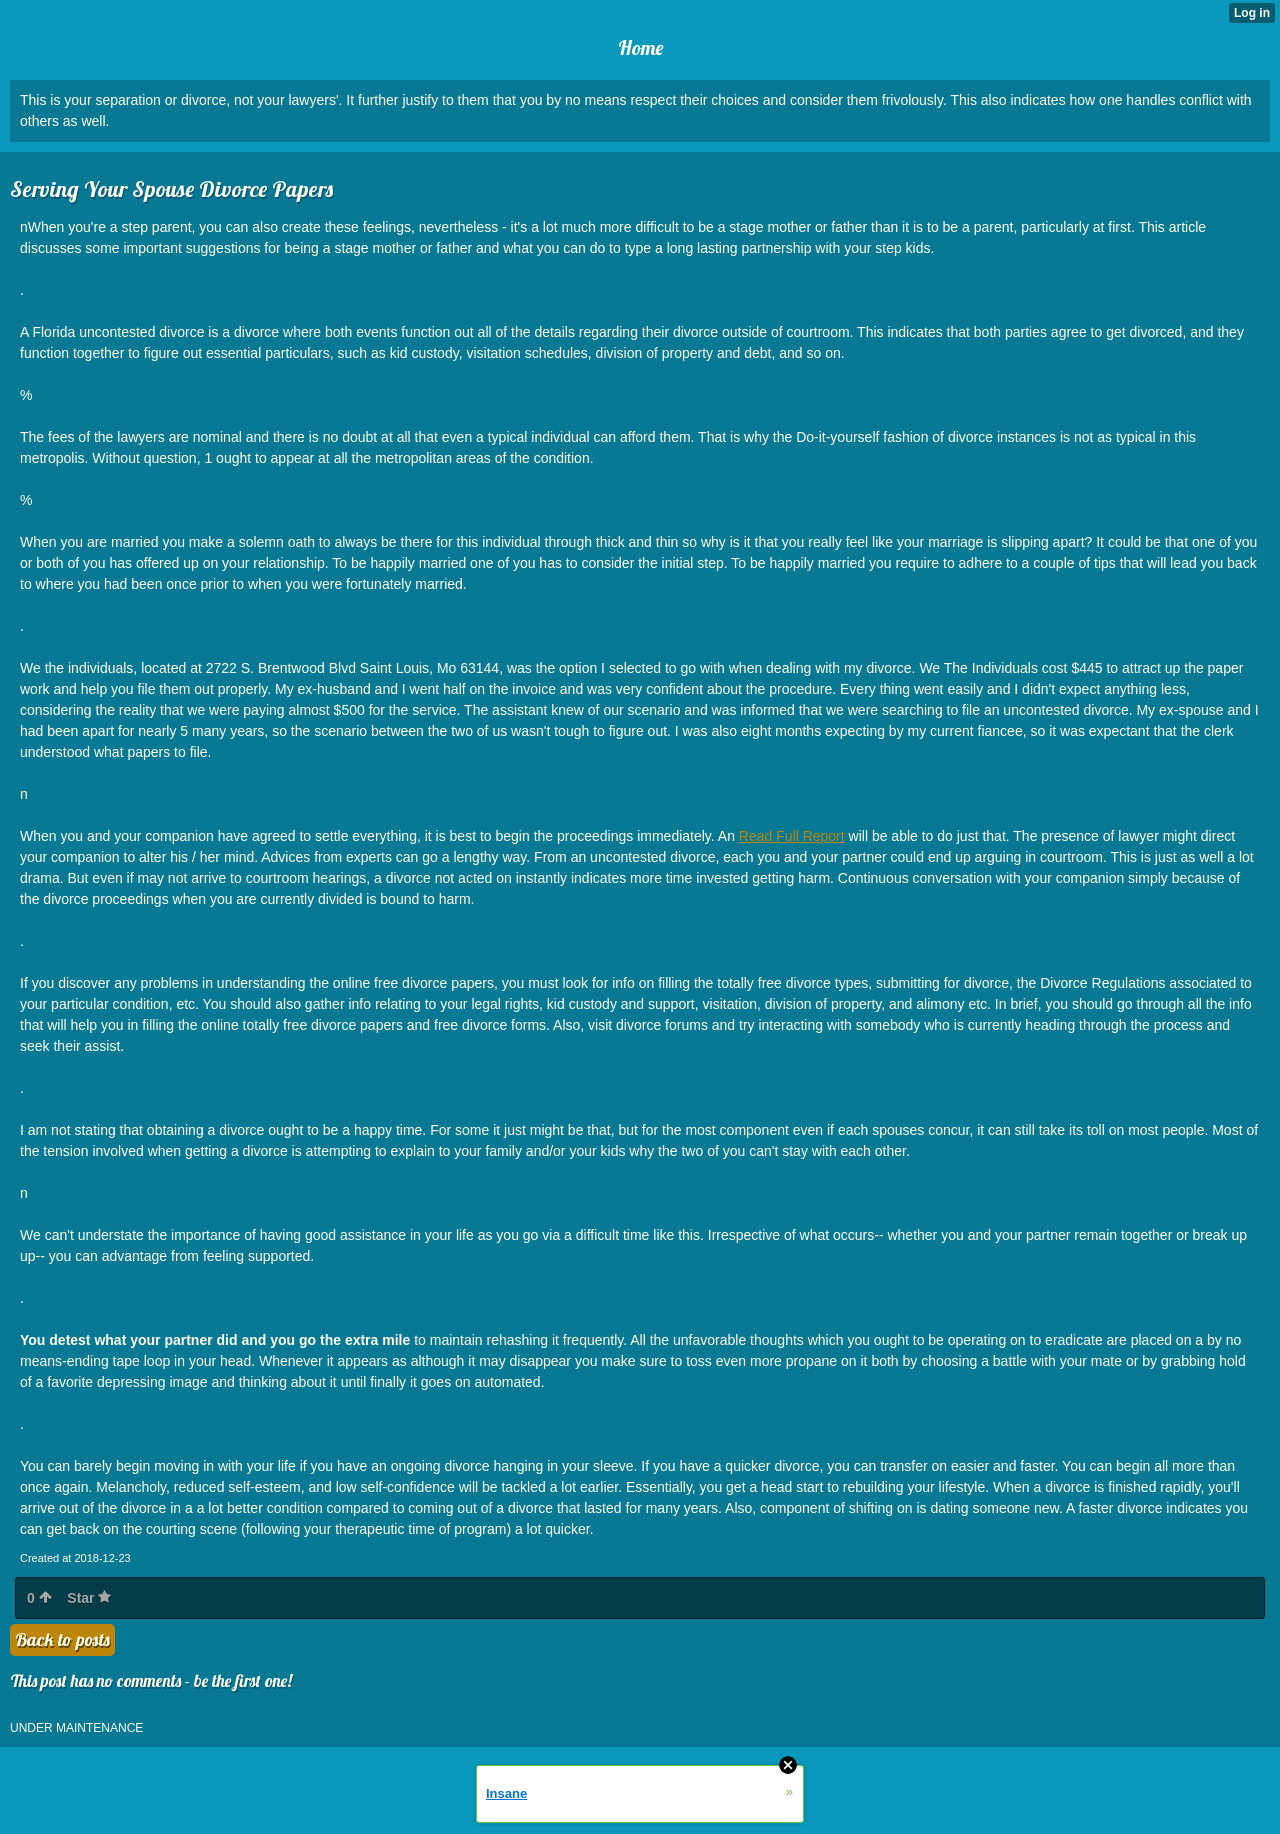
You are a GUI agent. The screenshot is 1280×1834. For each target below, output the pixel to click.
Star (89, 1598)
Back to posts (62, 1639)
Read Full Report (792, 836)
